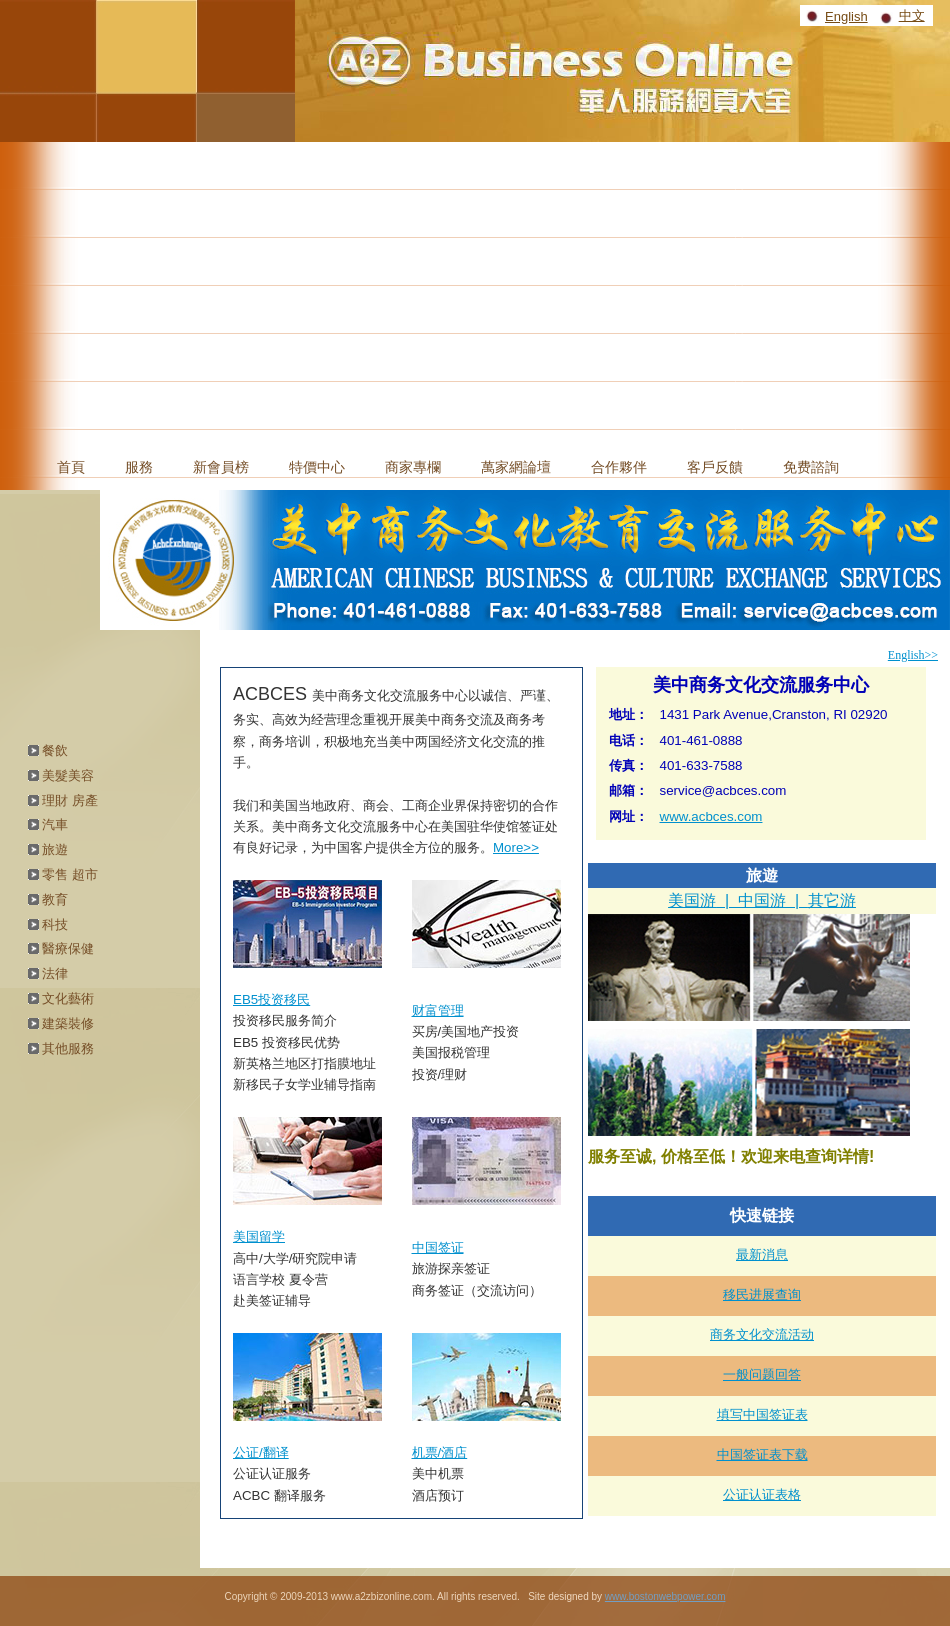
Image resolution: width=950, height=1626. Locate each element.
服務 (139, 467)
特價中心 (317, 467)
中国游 (762, 900)
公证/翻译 (261, 1452)
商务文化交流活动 (762, 1334)
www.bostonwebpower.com (665, 1596)
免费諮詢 (811, 467)
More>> (516, 847)
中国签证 (438, 1247)
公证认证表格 (762, 1494)
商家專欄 (413, 467)
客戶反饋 (715, 467)
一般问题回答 (762, 1374)
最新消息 (762, 1254)
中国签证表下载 (762, 1454)
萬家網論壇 (516, 467)
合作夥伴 (619, 467)
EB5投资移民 (271, 999)
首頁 (71, 467)
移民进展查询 (762, 1294)
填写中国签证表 (762, 1414)
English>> (913, 655)
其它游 (832, 900)
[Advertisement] (475, 292)
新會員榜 (221, 467)
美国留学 (259, 1236)
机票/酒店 (440, 1452)
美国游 (692, 900)
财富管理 (438, 1010)
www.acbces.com (711, 816)
